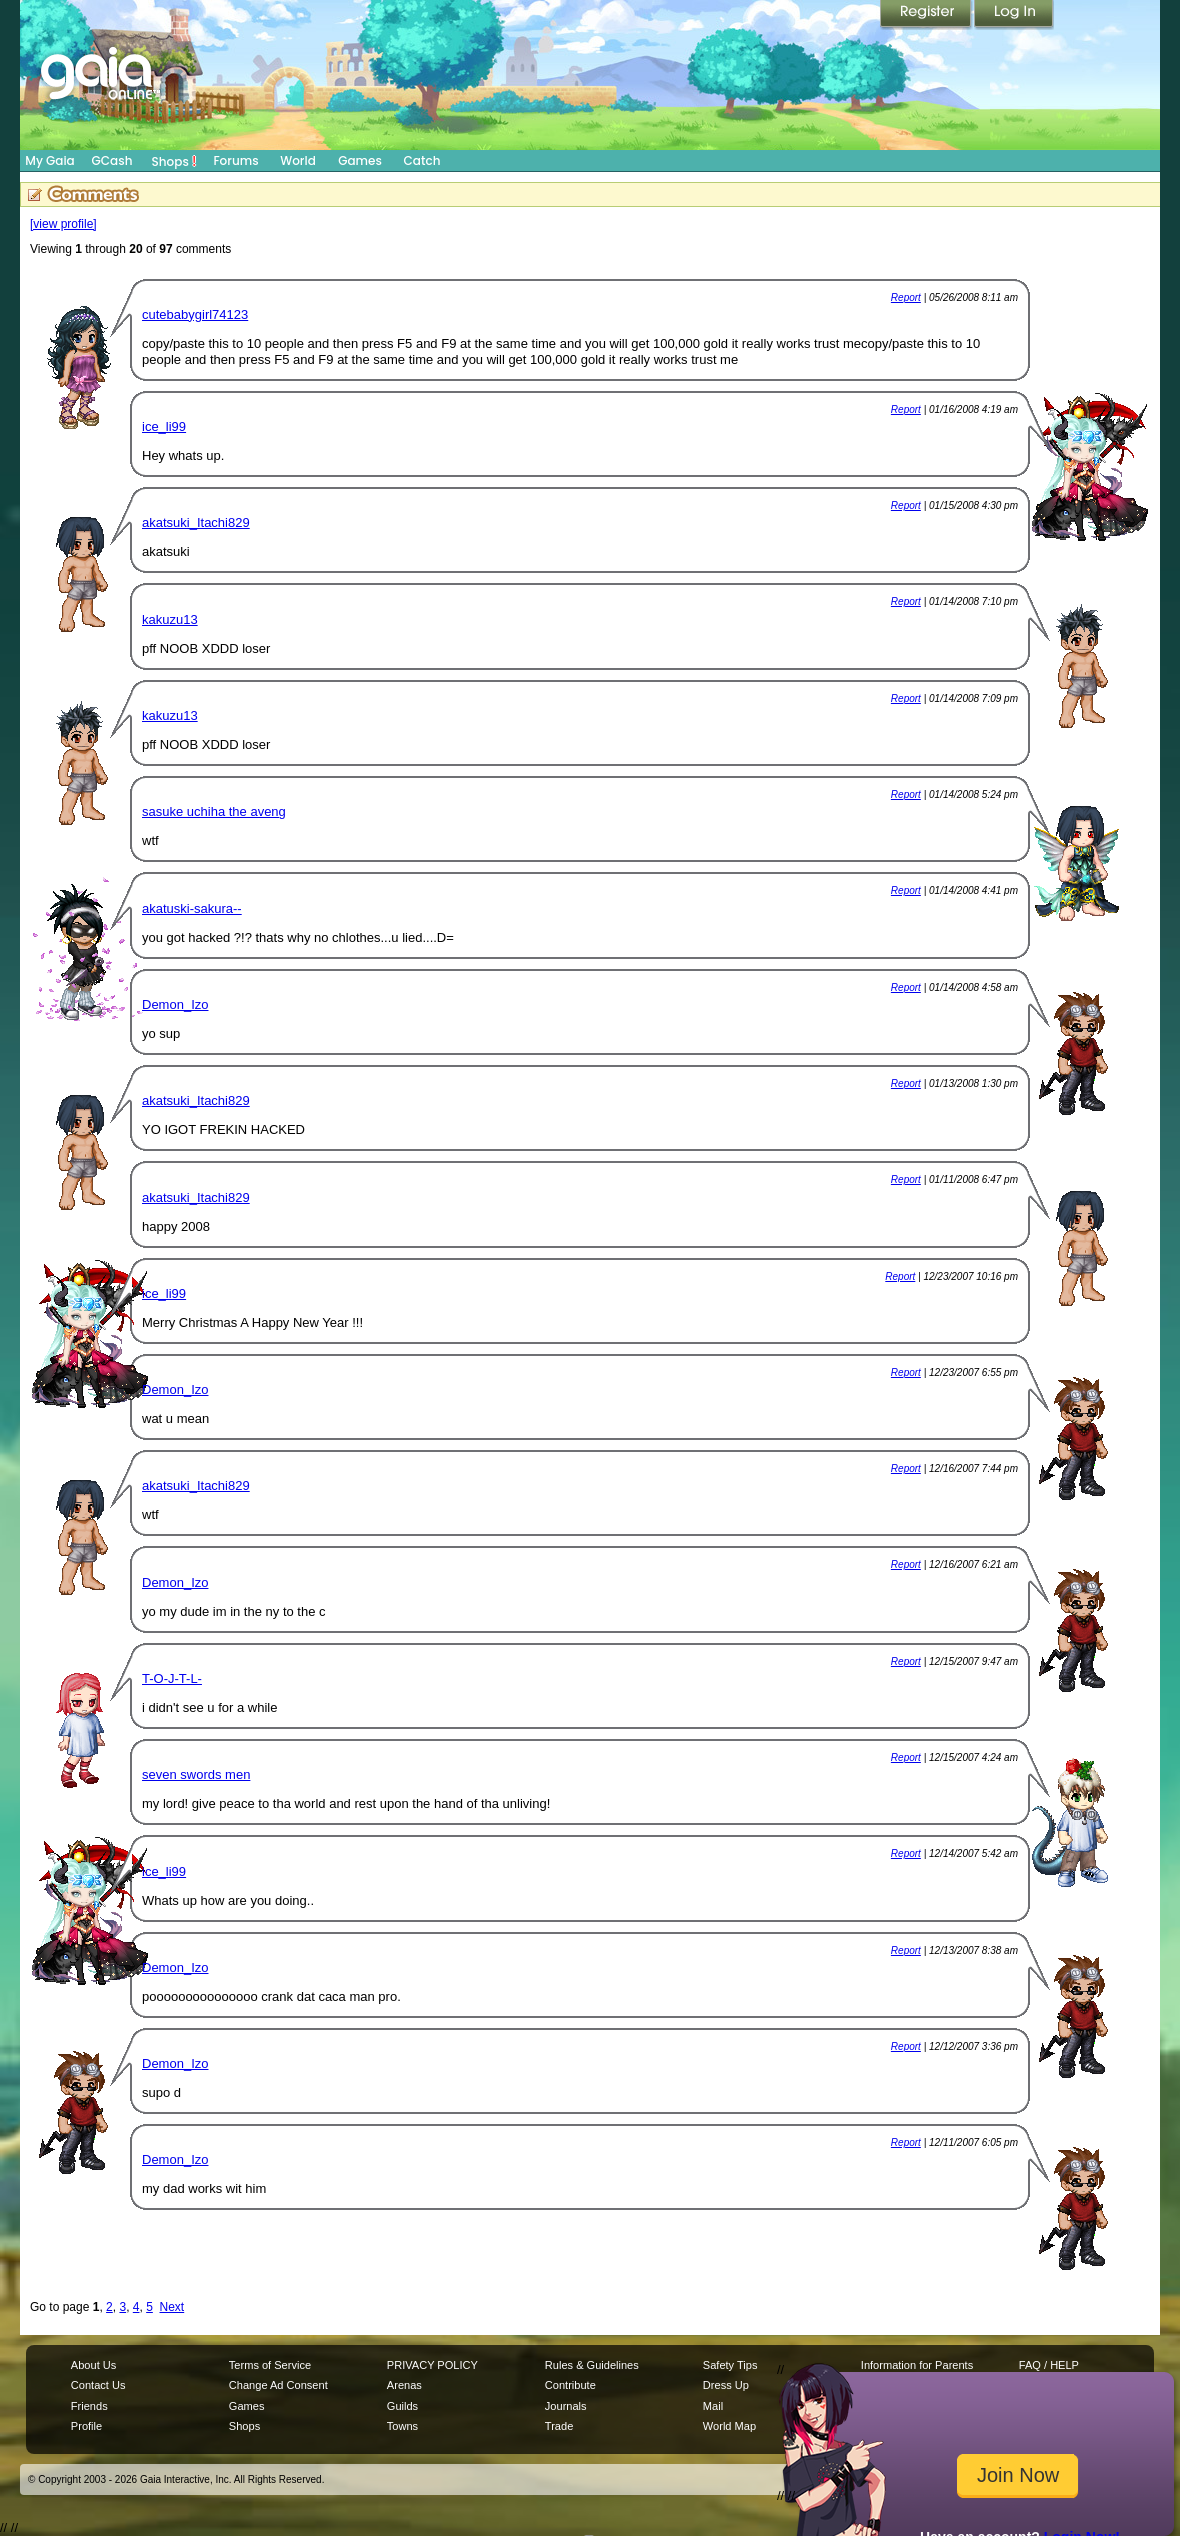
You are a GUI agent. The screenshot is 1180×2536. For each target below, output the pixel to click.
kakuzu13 (170, 619)
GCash (112, 160)
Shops (174, 161)
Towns (402, 2426)
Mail (713, 2406)
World (298, 160)
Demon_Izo (175, 1004)
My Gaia (49, 160)
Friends (89, 2406)
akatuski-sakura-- (192, 908)
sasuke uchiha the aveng (214, 811)
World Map (729, 2426)
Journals (566, 2406)
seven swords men (196, 1774)
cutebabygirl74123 (195, 314)
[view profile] (63, 224)
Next (172, 2307)
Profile (86, 2426)
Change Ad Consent (278, 2385)
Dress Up (726, 2385)
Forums (235, 160)
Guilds (402, 2406)
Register (927, 15)
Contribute (570, 2385)
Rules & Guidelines (592, 2365)
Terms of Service (270, 2365)
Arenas (404, 2385)
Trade (559, 2426)
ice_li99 (164, 426)
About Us (93, 2365)
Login (1014, 15)
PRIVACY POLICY (432, 2365)
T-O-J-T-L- (172, 1678)
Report (906, 297)
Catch (422, 160)
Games (360, 160)
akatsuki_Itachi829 (196, 522)
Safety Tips (730, 2365)
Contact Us (98, 2385)
